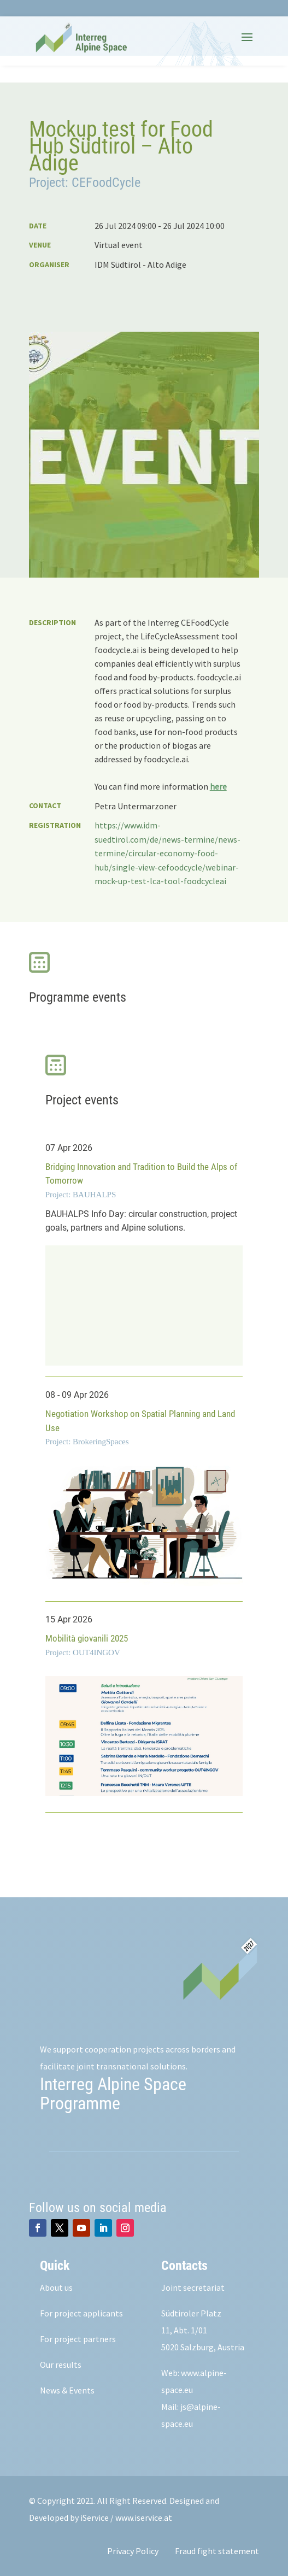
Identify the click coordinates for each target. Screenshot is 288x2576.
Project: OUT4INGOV (82, 1652)
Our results (60, 2364)
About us (56, 2287)
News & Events (67, 2390)
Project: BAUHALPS (80, 1194)
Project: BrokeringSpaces (87, 1441)
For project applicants (81, 2313)
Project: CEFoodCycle (84, 182)
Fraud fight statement (217, 2550)
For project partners (78, 2338)
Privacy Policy (132, 2550)
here (218, 786)
